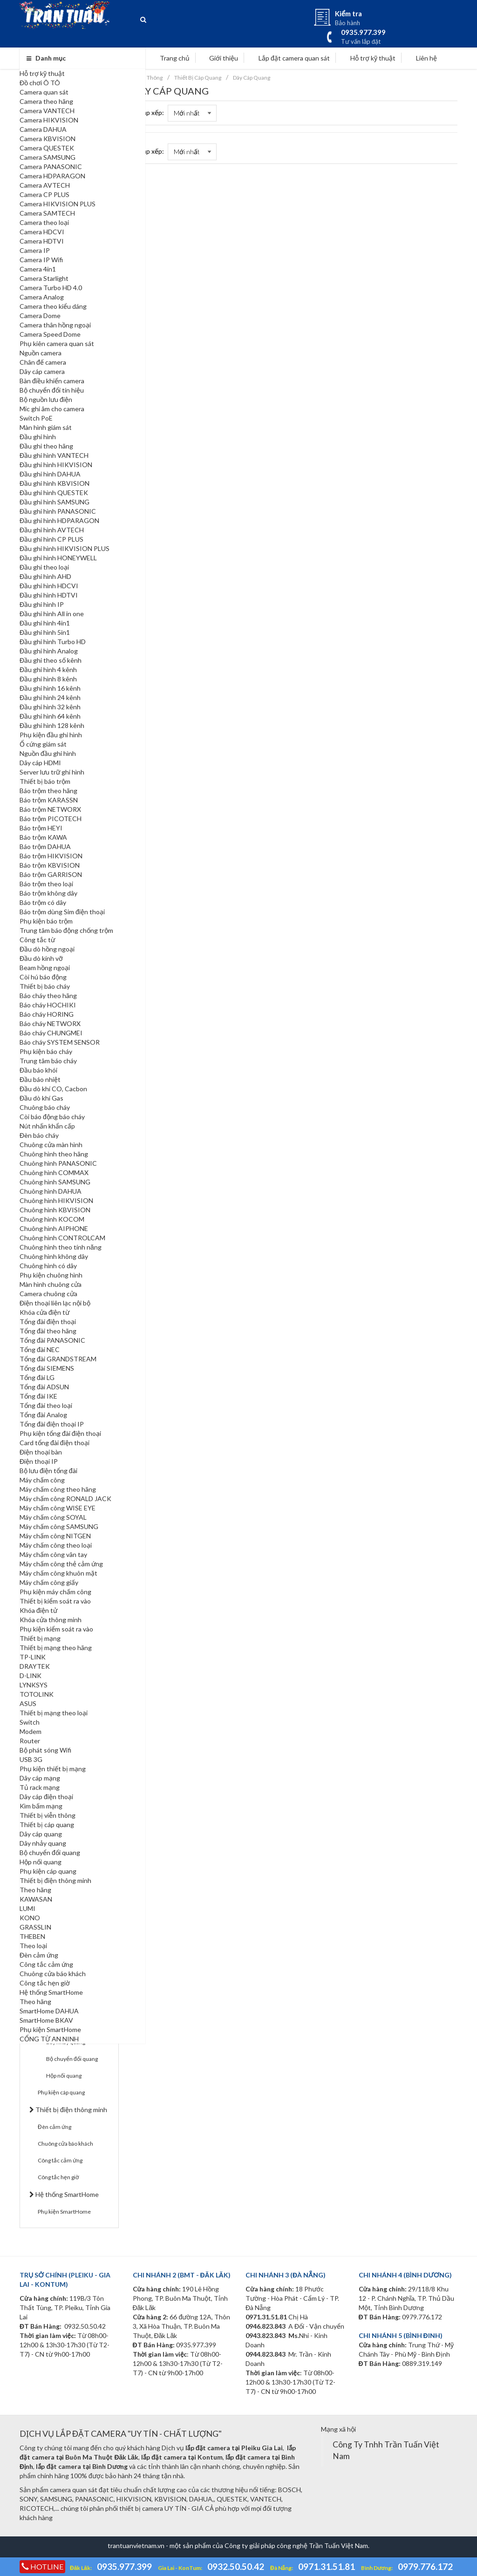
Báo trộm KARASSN (49, 800)
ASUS (28, 1703)
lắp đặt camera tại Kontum (181, 2457)
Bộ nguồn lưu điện (46, 399)
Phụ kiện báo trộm (46, 921)
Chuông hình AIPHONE (54, 1228)
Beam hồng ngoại (45, 968)
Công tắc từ (37, 940)
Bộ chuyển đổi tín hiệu (52, 390)
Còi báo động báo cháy (52, 1117)
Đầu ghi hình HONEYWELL (58, 558)
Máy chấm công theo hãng (58, 1489)
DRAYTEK (35, 1666)
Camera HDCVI (42, 232)
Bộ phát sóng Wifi (45, 1750)
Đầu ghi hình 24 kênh (50, 697)
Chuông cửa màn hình (51, 1145)
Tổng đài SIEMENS (47, 1368)
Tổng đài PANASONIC (52, 1340)
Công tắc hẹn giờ (45, 1983)
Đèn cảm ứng (39, 1955)
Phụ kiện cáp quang (48, 1871)
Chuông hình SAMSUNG (55, 1182)
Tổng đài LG (37, 1377)
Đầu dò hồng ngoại (47, 949)
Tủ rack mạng (40, 1787)
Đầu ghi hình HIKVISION (56, 465)
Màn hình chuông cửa (51, 1284)
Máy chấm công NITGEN (55, 1536)
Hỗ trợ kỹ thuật (42, 73)
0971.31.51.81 (326, 2566)
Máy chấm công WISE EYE (57, 1508)
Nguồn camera (40, 353)
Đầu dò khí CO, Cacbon (53, 1089)
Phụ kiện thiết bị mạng (53, 1769)
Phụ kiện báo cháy (46, 1051)
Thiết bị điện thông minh (55, 1880)
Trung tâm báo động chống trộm (66, 930)
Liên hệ (422, 58)
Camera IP (35, 250)
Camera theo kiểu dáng (53, 306)
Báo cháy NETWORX (50, 1023)
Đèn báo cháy (39, 1135)
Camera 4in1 (38, 269)
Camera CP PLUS (44, 194)
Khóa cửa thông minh (51, 1620)
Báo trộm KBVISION (50, 865)
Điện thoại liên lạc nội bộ (55, 1303)
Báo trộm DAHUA (45, 846)
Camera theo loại (44, 222)
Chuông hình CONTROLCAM (62, 1238)
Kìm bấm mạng (41, 1806)
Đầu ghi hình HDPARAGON (59, 520)
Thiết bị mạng (40, 1638)
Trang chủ (170, 58)
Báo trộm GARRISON (51, 874)
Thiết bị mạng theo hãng (56, 1648)
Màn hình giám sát (46, 427)
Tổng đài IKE (38, 1396)
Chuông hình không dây (54, 1256)
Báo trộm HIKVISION (51, 856)
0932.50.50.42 (235, 2566)
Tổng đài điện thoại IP (52, 1424)
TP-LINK (33, 1657)
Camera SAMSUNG (47, 157)
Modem (30, 1731)
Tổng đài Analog (43, 1415)
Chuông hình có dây (48, 1266)
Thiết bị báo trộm (45, 781)
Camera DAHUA (43, 129)
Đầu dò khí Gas (41, 1098)
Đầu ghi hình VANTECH (54, 455)
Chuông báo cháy (45, 1107)
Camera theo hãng (46, 101)
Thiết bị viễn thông (47, 1815)
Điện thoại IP (39, 1461)
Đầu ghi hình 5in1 (45, 632)
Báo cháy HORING (47, 1014)
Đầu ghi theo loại (44, 567)
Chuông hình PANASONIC (58, 1163)
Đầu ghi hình (38, 437)
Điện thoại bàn (41, 1452)
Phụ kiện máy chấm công (55, 1592)
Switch (30, 1722)
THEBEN (32, 1936)
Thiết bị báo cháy (45, 986)
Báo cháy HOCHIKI (48, 1005)
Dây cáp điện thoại (46, 1797)
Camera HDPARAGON (52, 176)
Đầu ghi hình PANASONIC (58, 511)
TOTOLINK (37, 1694)
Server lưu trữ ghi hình (52, 772)
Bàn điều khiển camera (52, 381)
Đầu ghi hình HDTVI (49, 595)
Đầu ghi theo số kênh (51, 660)
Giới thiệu (219, 58)
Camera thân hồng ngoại (55, 325)
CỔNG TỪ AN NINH (49, 2039)
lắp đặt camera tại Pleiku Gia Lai (234, 2448)
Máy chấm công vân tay (53, 1554)
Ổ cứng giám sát (43, 744)
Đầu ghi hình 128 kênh (52, 725)
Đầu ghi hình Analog (49, 651)
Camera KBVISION (47, 139)
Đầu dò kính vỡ (41, 958)
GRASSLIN (35, 1927)
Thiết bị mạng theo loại (54, 1713)
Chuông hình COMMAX (54, 1172)
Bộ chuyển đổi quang (50, 1852)
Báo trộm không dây (48, 893)
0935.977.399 (124, 2566)
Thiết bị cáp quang (47, 1824)
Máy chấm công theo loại (56, 1545)
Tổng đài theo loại (46, 1405)
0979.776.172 (425, 2566)
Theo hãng (35, 1890)
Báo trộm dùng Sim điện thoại (62, 912)
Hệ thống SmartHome (51, 1992)
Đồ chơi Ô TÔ (40, 83)
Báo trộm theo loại (46, 884)
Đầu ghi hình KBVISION (54, 483)
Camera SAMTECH (47, 213)
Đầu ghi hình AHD (45, 576)
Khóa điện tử (38, 1610)
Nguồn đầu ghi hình (48, 753)
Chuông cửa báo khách (53, 1974)
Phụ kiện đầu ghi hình (51, 735)
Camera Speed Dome (50, 334)
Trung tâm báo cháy (48, 1061)
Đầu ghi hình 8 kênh (48, 679)
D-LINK (30, 1675)
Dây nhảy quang (43, 1843)
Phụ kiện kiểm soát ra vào (56, 1629)
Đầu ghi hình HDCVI (49, 586)
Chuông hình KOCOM (52, 1219)
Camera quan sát (44, 92)
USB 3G (31, 1759)
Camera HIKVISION (49, 120)
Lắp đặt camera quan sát (289, 58)
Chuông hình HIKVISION (56, 1200)
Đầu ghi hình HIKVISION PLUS (64, 548)
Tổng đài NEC (40, 1349)
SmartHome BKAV (46, 2020)
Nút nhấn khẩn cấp (47, 1126)
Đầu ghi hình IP (42, 604)
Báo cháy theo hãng (48, 995)
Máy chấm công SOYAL (53, 1517)
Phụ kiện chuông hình (51, 1275)
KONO (30, 1918)
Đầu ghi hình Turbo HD (53, 642)
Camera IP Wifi (41, 260)
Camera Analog (42, 297)
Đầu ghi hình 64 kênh (50, 716)
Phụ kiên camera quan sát (57, 343)
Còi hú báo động (43, 977)
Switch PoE (36, 418)
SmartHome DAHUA (49, 2011)
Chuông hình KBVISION (55, 1210)
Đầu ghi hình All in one (52, 614)
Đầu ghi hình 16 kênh (50, 688)
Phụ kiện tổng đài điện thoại (60, 1433)
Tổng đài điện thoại (48, 1321)
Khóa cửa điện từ (44, 1312)
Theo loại (33, 1946)
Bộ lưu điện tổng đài (48, 1471)
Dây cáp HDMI (40, 763)
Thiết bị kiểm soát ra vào (55, 1601)
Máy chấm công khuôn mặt (58, 1573)
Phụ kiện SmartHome (50, 2029)
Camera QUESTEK (47, 148)
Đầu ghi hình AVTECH (52, 530)
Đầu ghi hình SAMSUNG (54, 502)
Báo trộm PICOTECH (51, 818)
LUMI (27, 1908)
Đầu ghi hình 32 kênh (50, 707)
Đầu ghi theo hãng (46, 446)
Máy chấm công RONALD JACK (65, 1498)
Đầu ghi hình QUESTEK (54, 492)
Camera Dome (40, 315)
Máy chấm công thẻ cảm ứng (61, 1564)
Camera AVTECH (45, 185)
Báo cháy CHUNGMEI (51, 1033)
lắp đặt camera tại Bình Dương (82, 2466)
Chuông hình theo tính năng (61, 1247)
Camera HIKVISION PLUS (57, 204)
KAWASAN (36, 1899)
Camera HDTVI (42, 241)
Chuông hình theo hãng (54, 1154)
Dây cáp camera (42, 371)
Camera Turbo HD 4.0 (51, 288)
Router (30, 1741)
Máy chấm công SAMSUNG (59, 1526)
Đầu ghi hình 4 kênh (48, 669)
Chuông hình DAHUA (51, 1191)
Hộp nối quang (40, 1862)
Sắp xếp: (151, 112)
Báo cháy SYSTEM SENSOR (60, 1042)
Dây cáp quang (41, 1834)
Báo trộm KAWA (43, 837)
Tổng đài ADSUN (44, 1387)
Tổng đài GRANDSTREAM (58, 1359)
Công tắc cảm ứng (46, 1964)
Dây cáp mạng (40, 1778)
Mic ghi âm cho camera (52, 409)
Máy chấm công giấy (49, 1582)
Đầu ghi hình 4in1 (45, 623)
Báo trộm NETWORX (50, 809)
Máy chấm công (42, 1480)
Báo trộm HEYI (41, 828)
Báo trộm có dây (43, 902)
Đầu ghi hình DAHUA (50, 474)
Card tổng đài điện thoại (54, 1443)
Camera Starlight (44, 278)
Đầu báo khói (38, 1070)
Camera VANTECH (47, 111)
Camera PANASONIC (51, 166)
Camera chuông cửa (48, 1294)
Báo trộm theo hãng (48, 791)
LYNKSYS (34, 1685)
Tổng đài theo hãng (48, 1331)
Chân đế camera (43, 362)
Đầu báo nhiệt (40, 1079)
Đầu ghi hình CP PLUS (51, 539)
